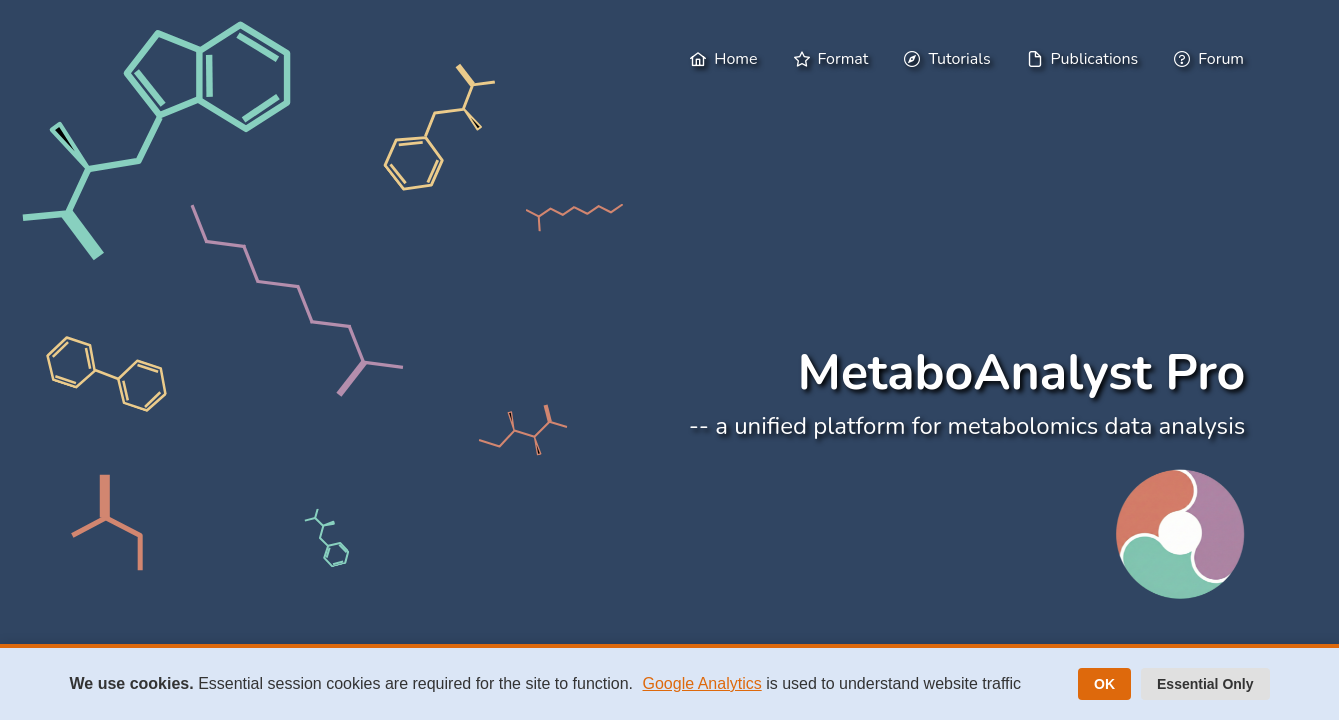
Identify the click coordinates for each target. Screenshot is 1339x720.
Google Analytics (702, 683)
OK (1104, 684)
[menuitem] (725, 58)
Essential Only (1205, 684)
